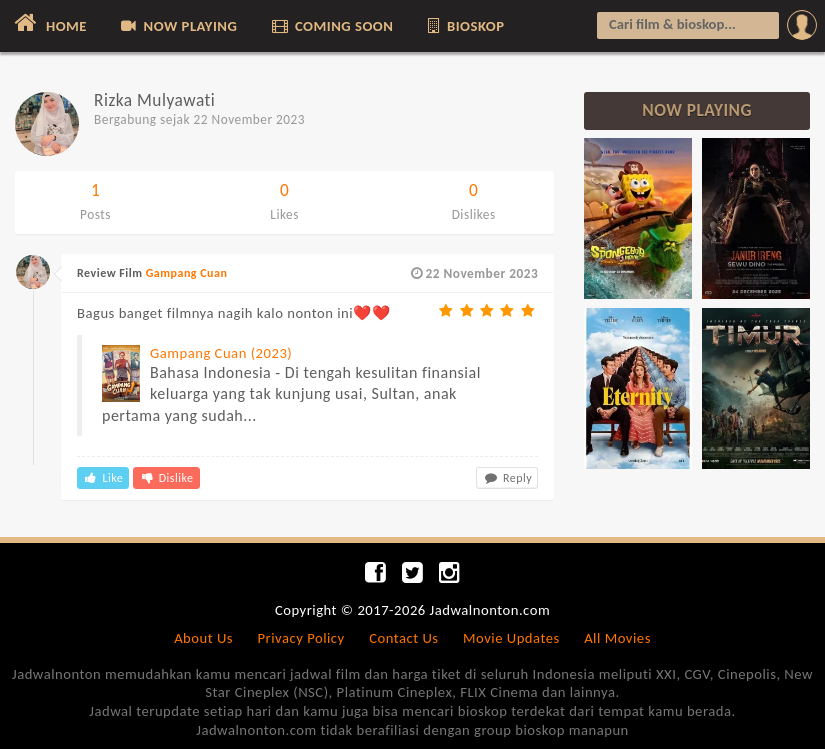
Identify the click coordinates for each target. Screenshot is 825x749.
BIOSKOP (465, 26)
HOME (48, 23)
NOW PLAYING (177, 26)
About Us (203, 638)
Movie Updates (511, 638)
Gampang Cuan (187, 273)
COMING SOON (331, 26)
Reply (507, 478)
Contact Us (403, 638)
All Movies (617, 638)
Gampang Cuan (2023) (221, 353)
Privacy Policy (301, 638)
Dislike (166, 478)
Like (103, 478)
